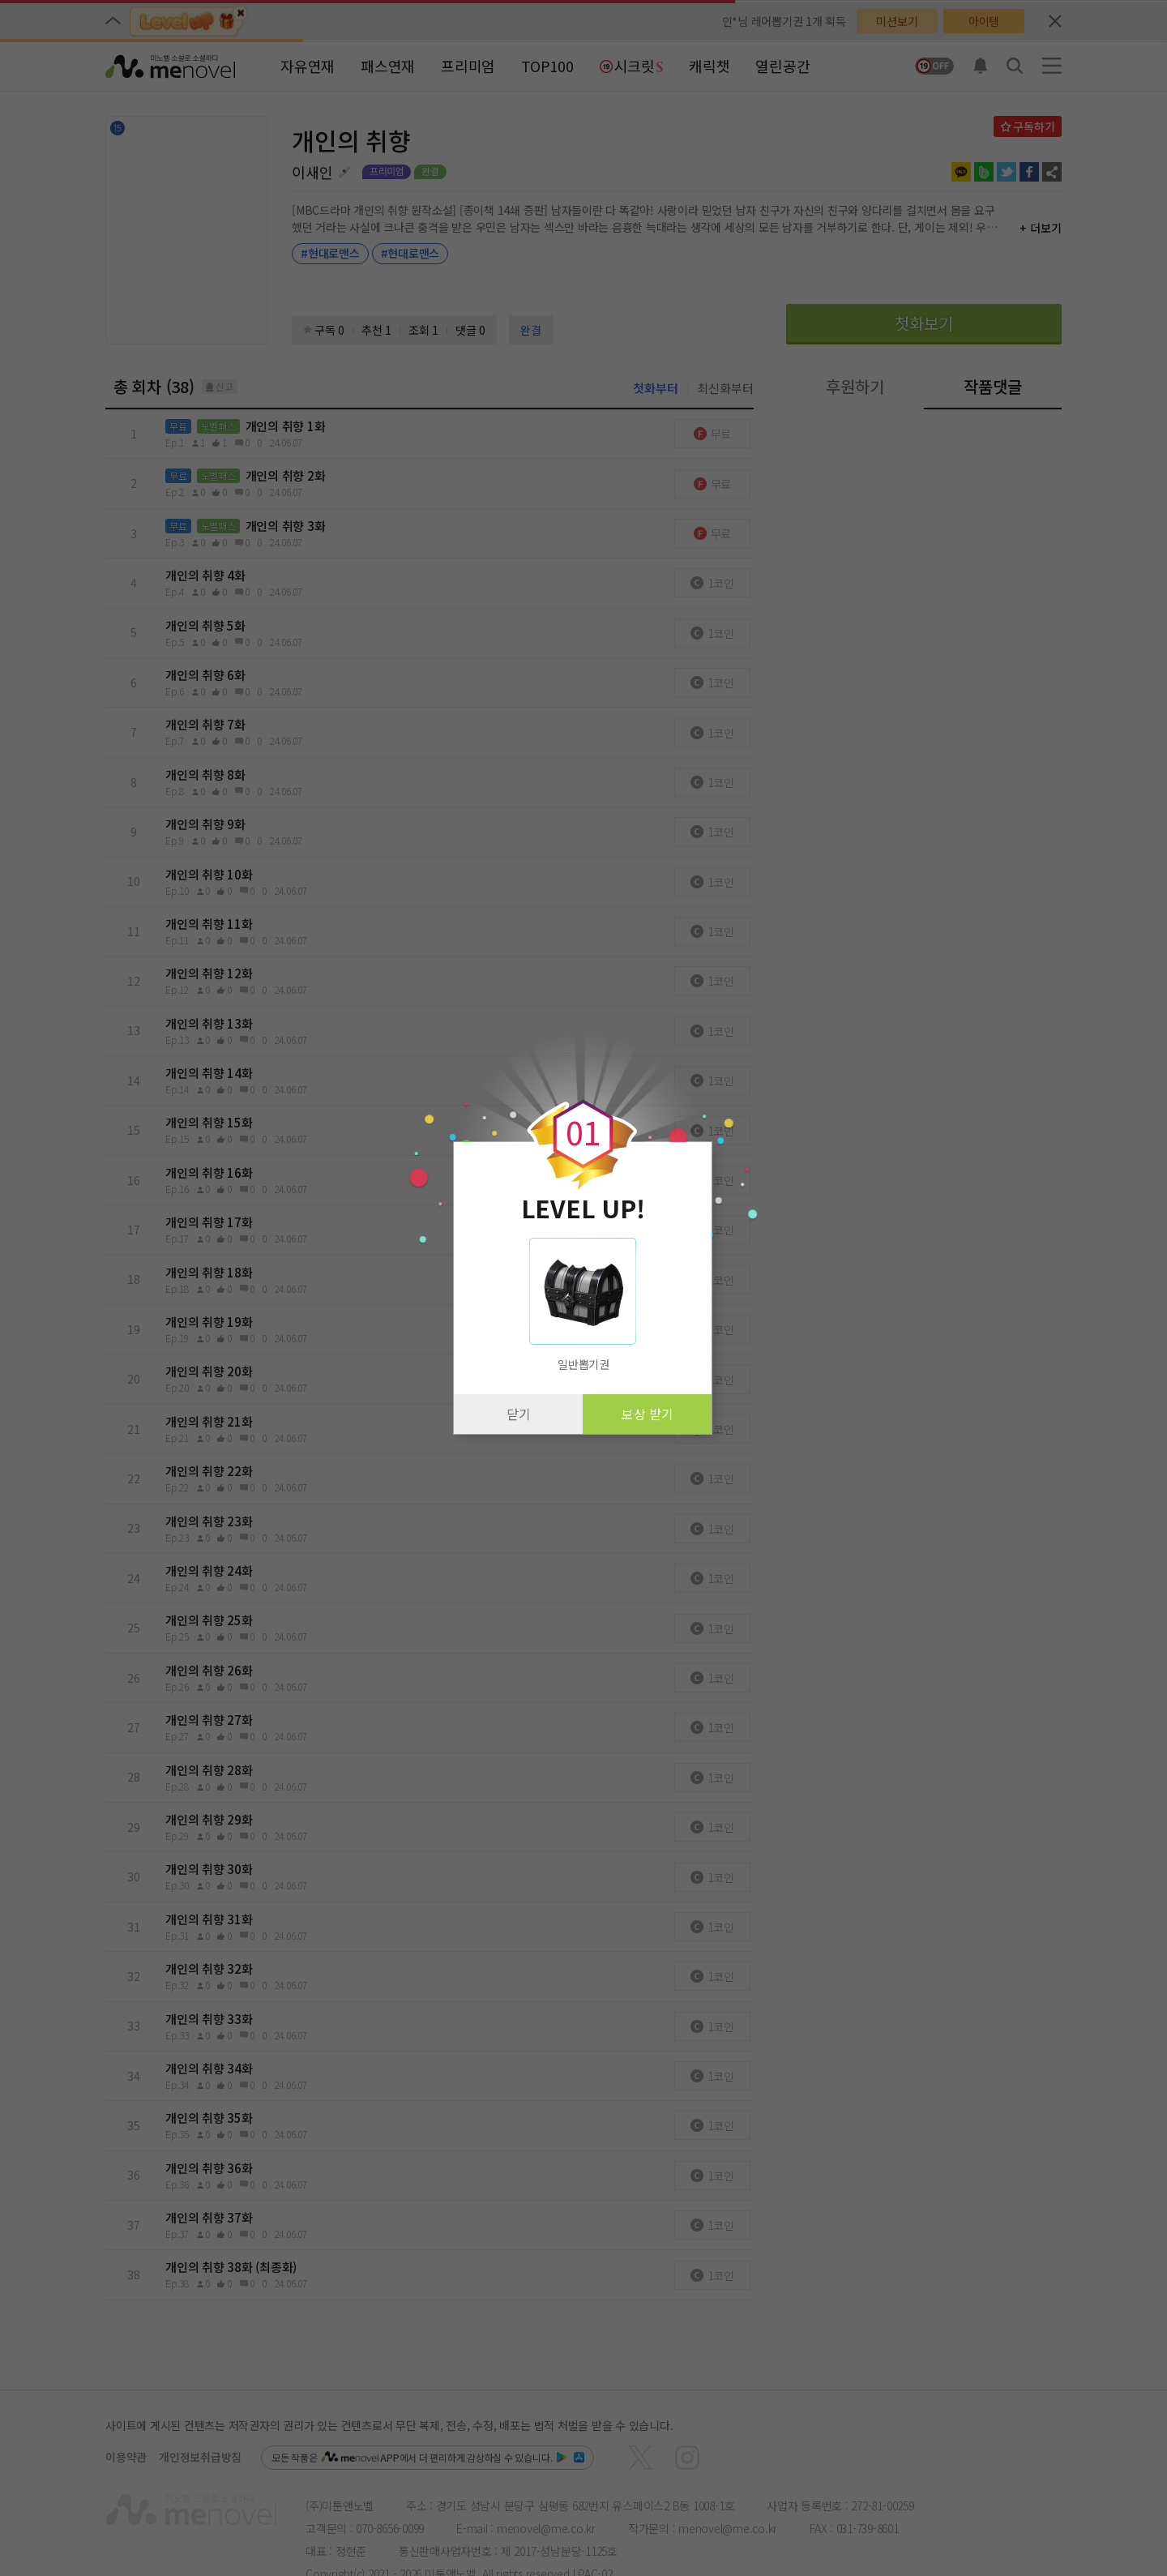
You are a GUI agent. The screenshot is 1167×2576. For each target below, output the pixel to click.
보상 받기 (647, 1413)
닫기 (519, 1413)
